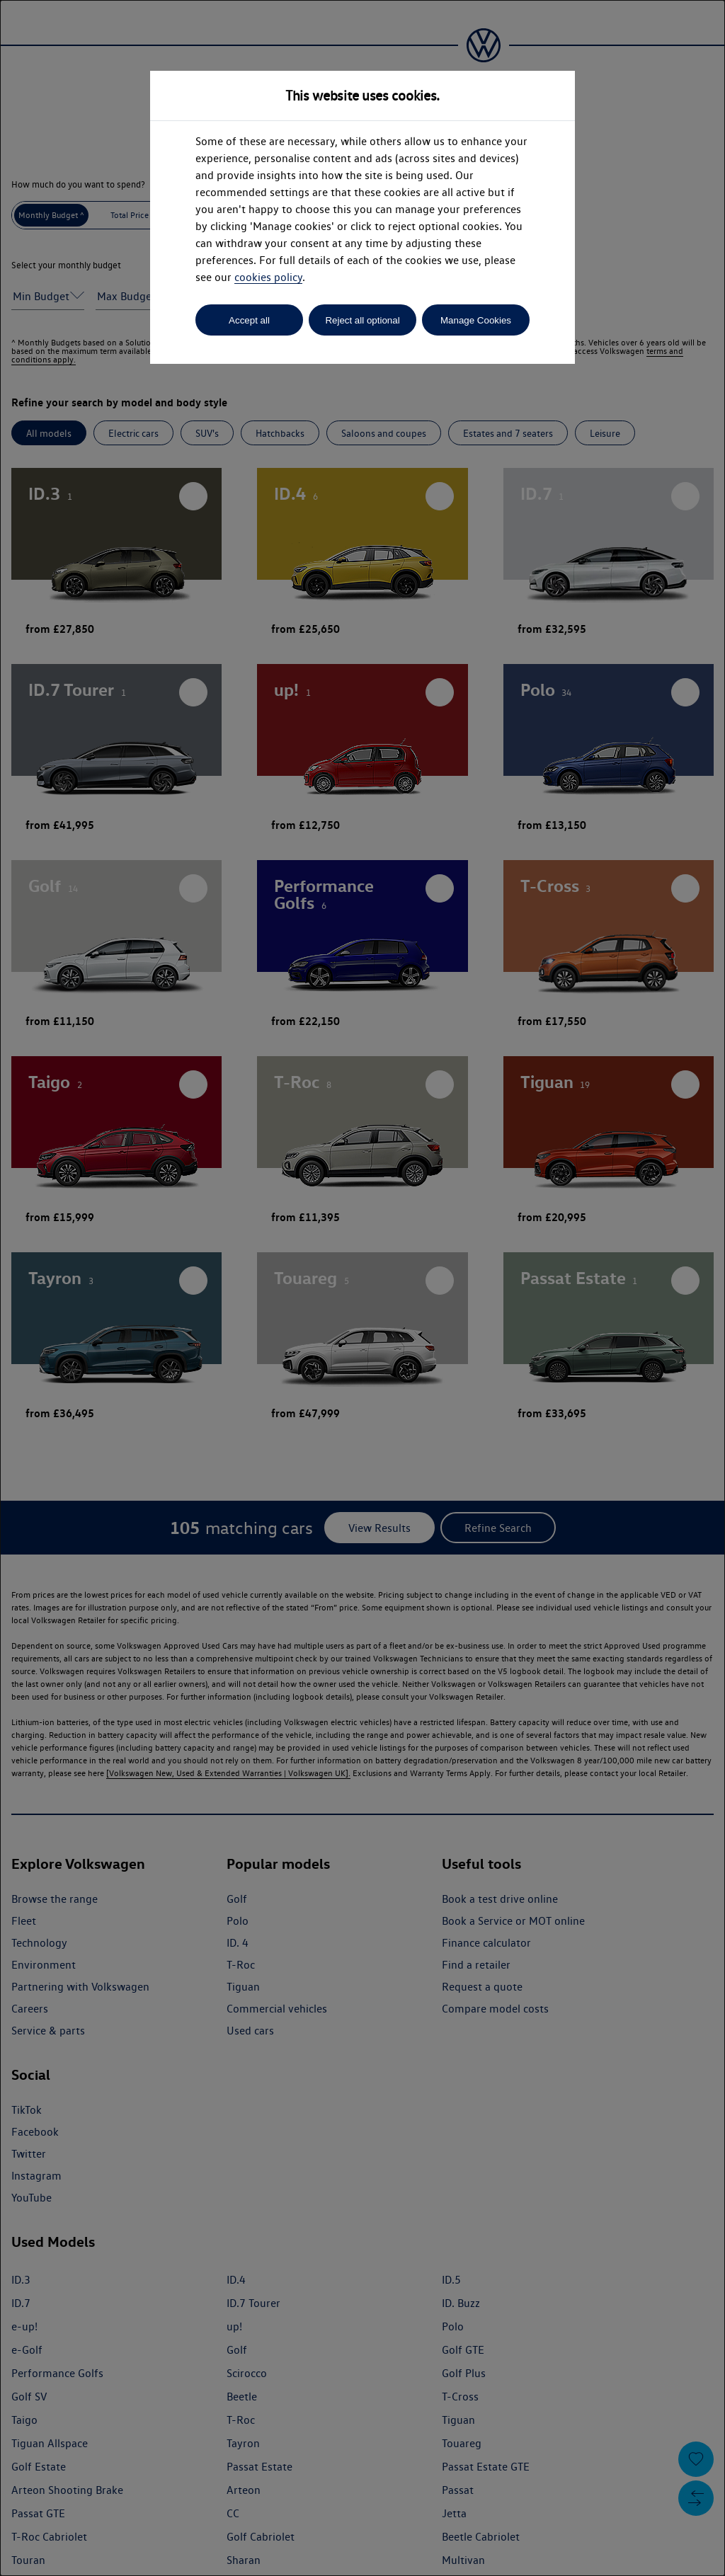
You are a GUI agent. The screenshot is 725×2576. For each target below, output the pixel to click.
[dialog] (362, 1288)
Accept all (249, 320)
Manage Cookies (475, 320)
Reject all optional (362, 320)
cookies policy (268, 277)
